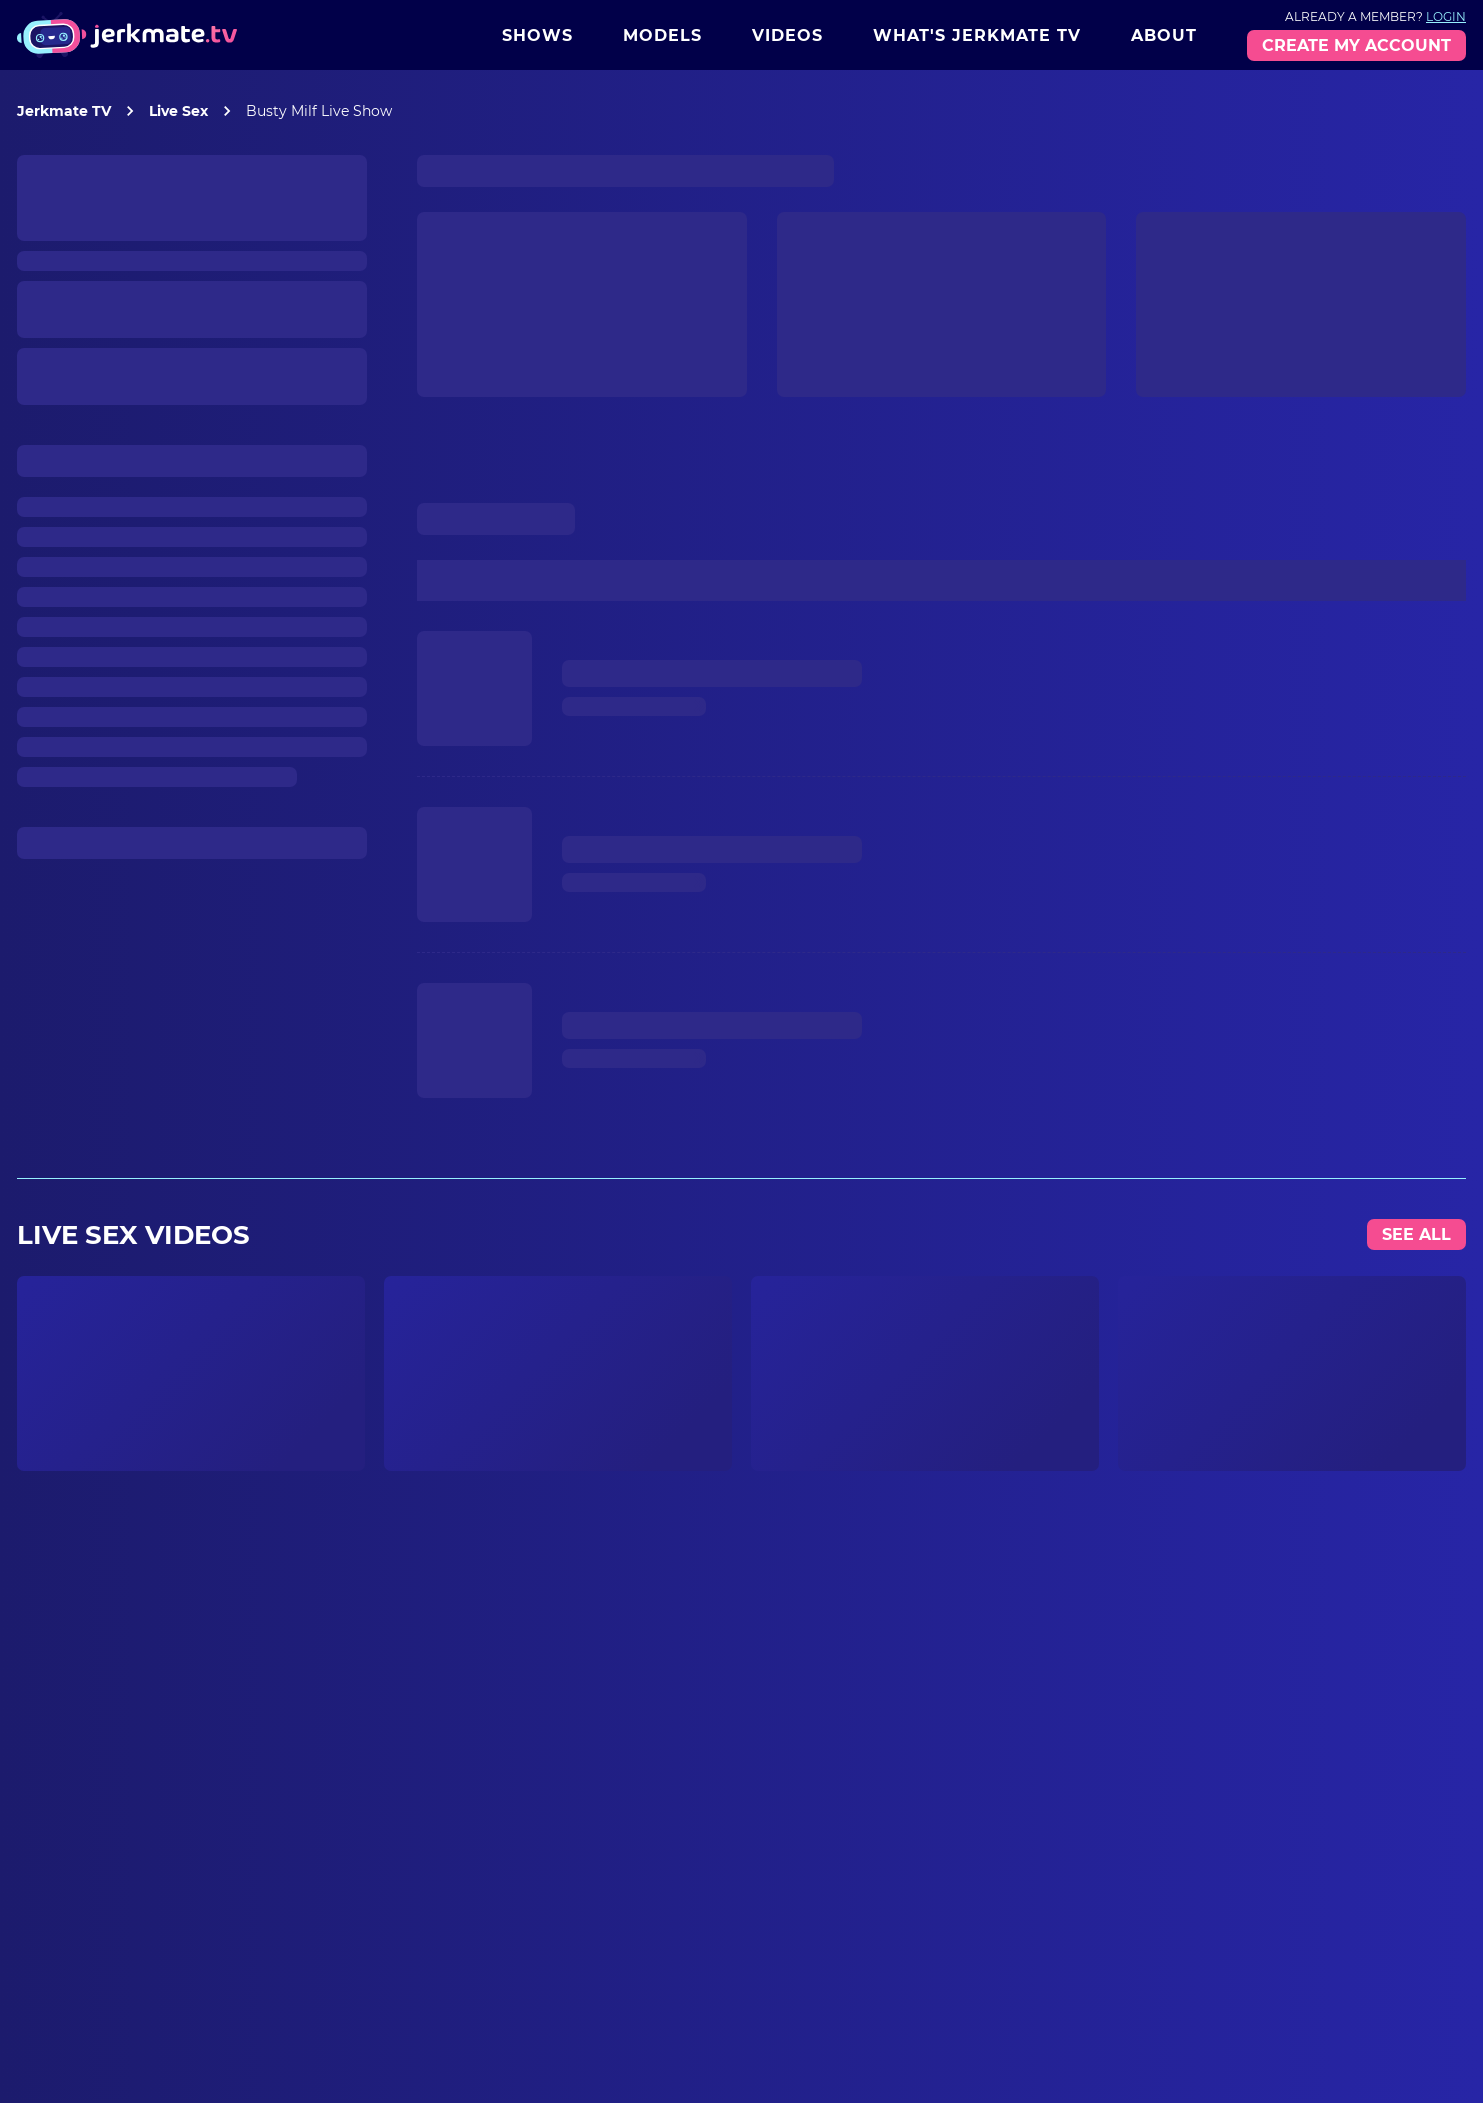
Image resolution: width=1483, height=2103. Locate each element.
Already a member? (1375, 16)
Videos (787, 35)
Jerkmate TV (64, 111)
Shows (537, 35)
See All (1416, 1234)
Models (662, 35)
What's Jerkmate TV (977, 35)
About (1164, 35)
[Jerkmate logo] (127, 35)
